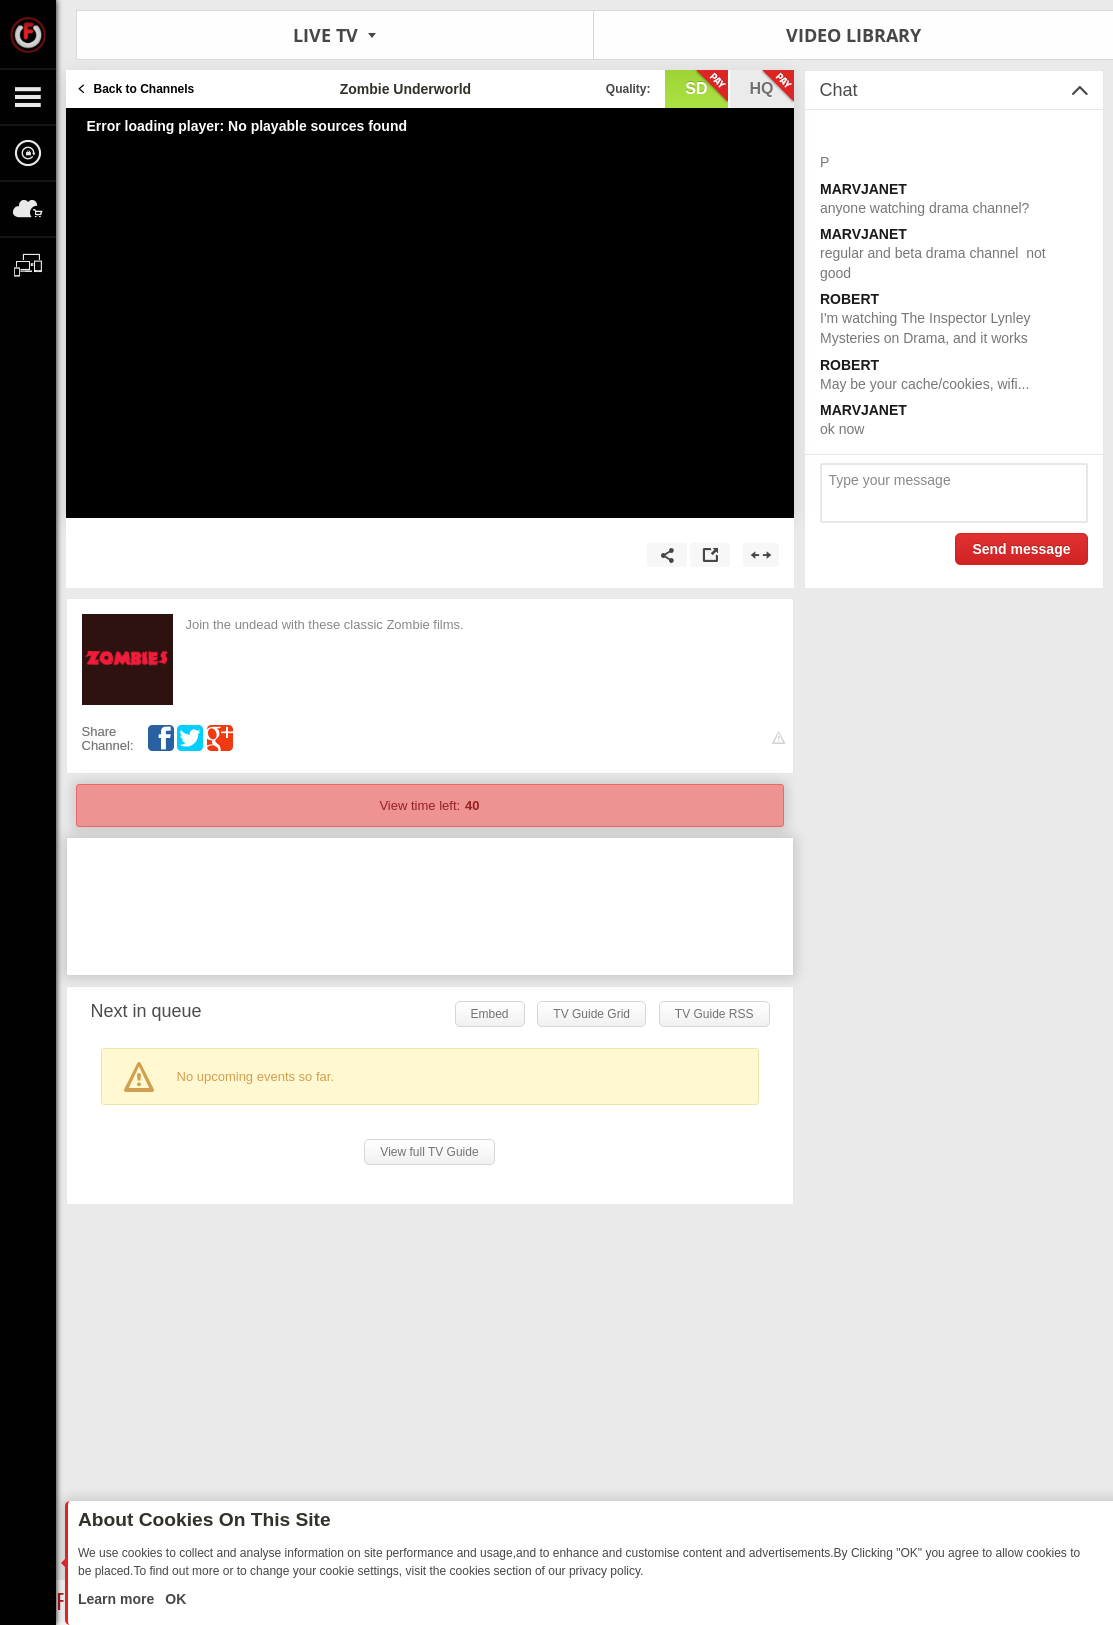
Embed (490, 1014)
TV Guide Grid (591, 1014)
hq (772, 87)
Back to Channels (144, 89)
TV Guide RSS (714, 1014)
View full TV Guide (429, 1152)
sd (706, 87)
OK (173, 1599)
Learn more (118, 1599)
